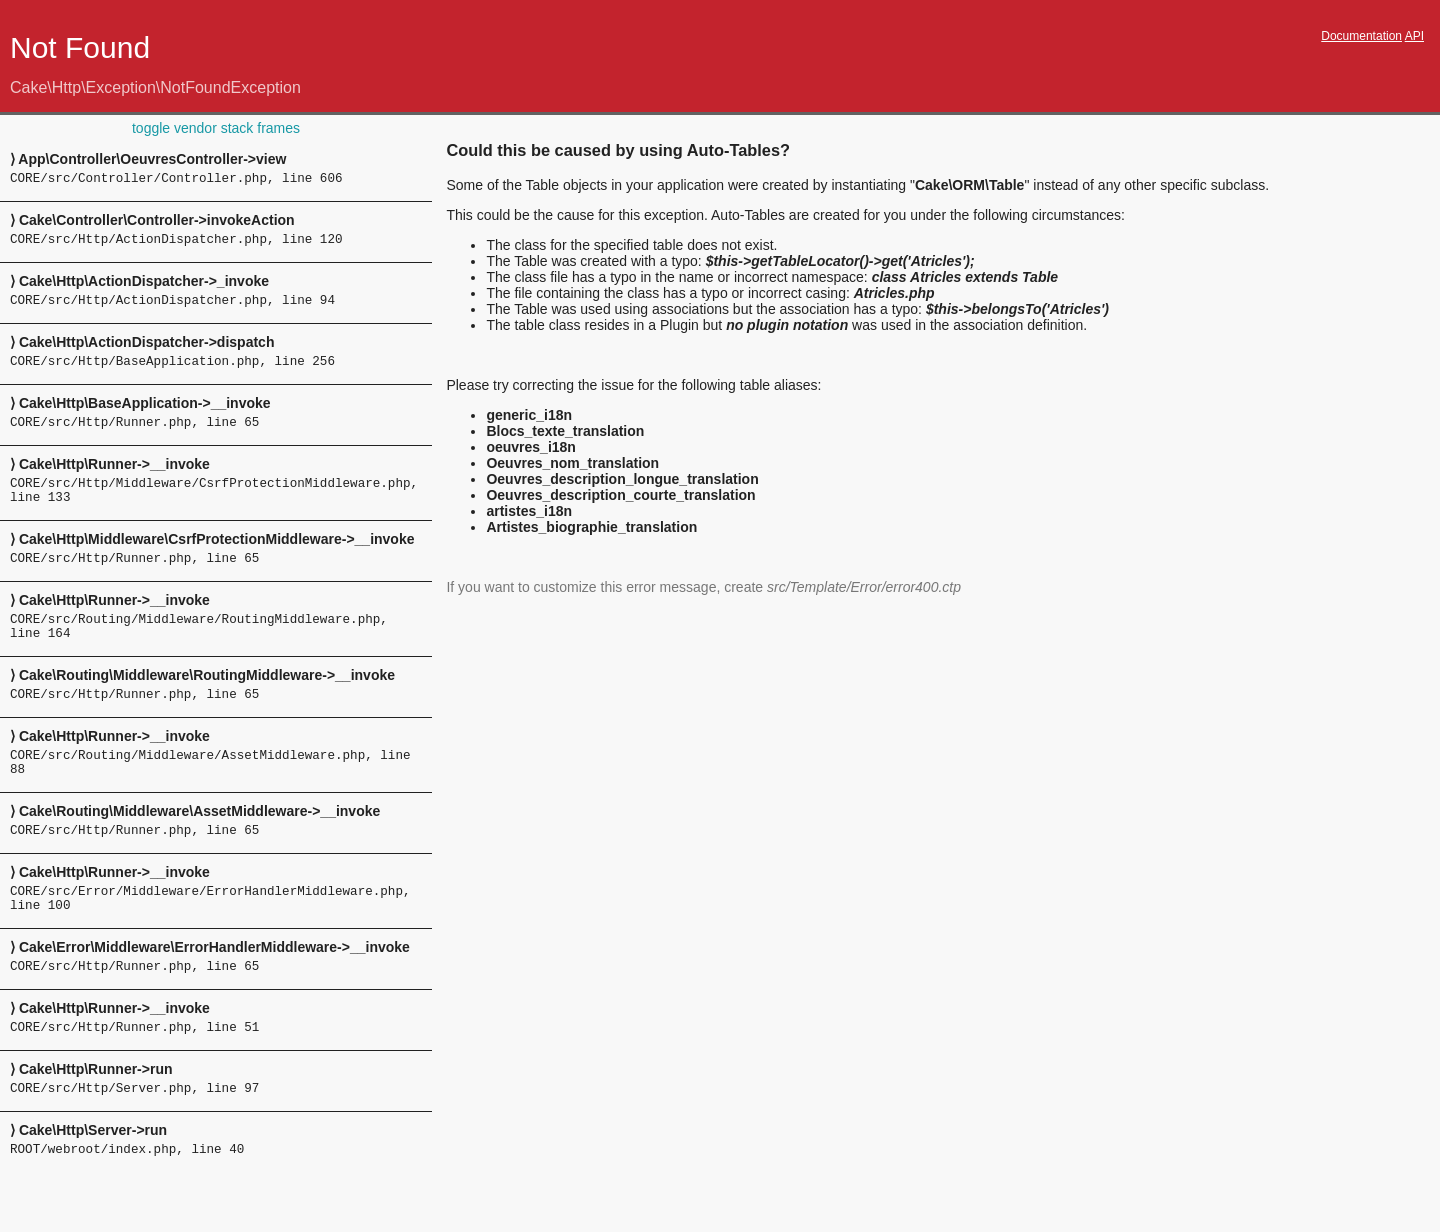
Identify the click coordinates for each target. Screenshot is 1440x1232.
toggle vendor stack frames (216, 128)
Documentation (1361, 36)
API (1414, 36)
